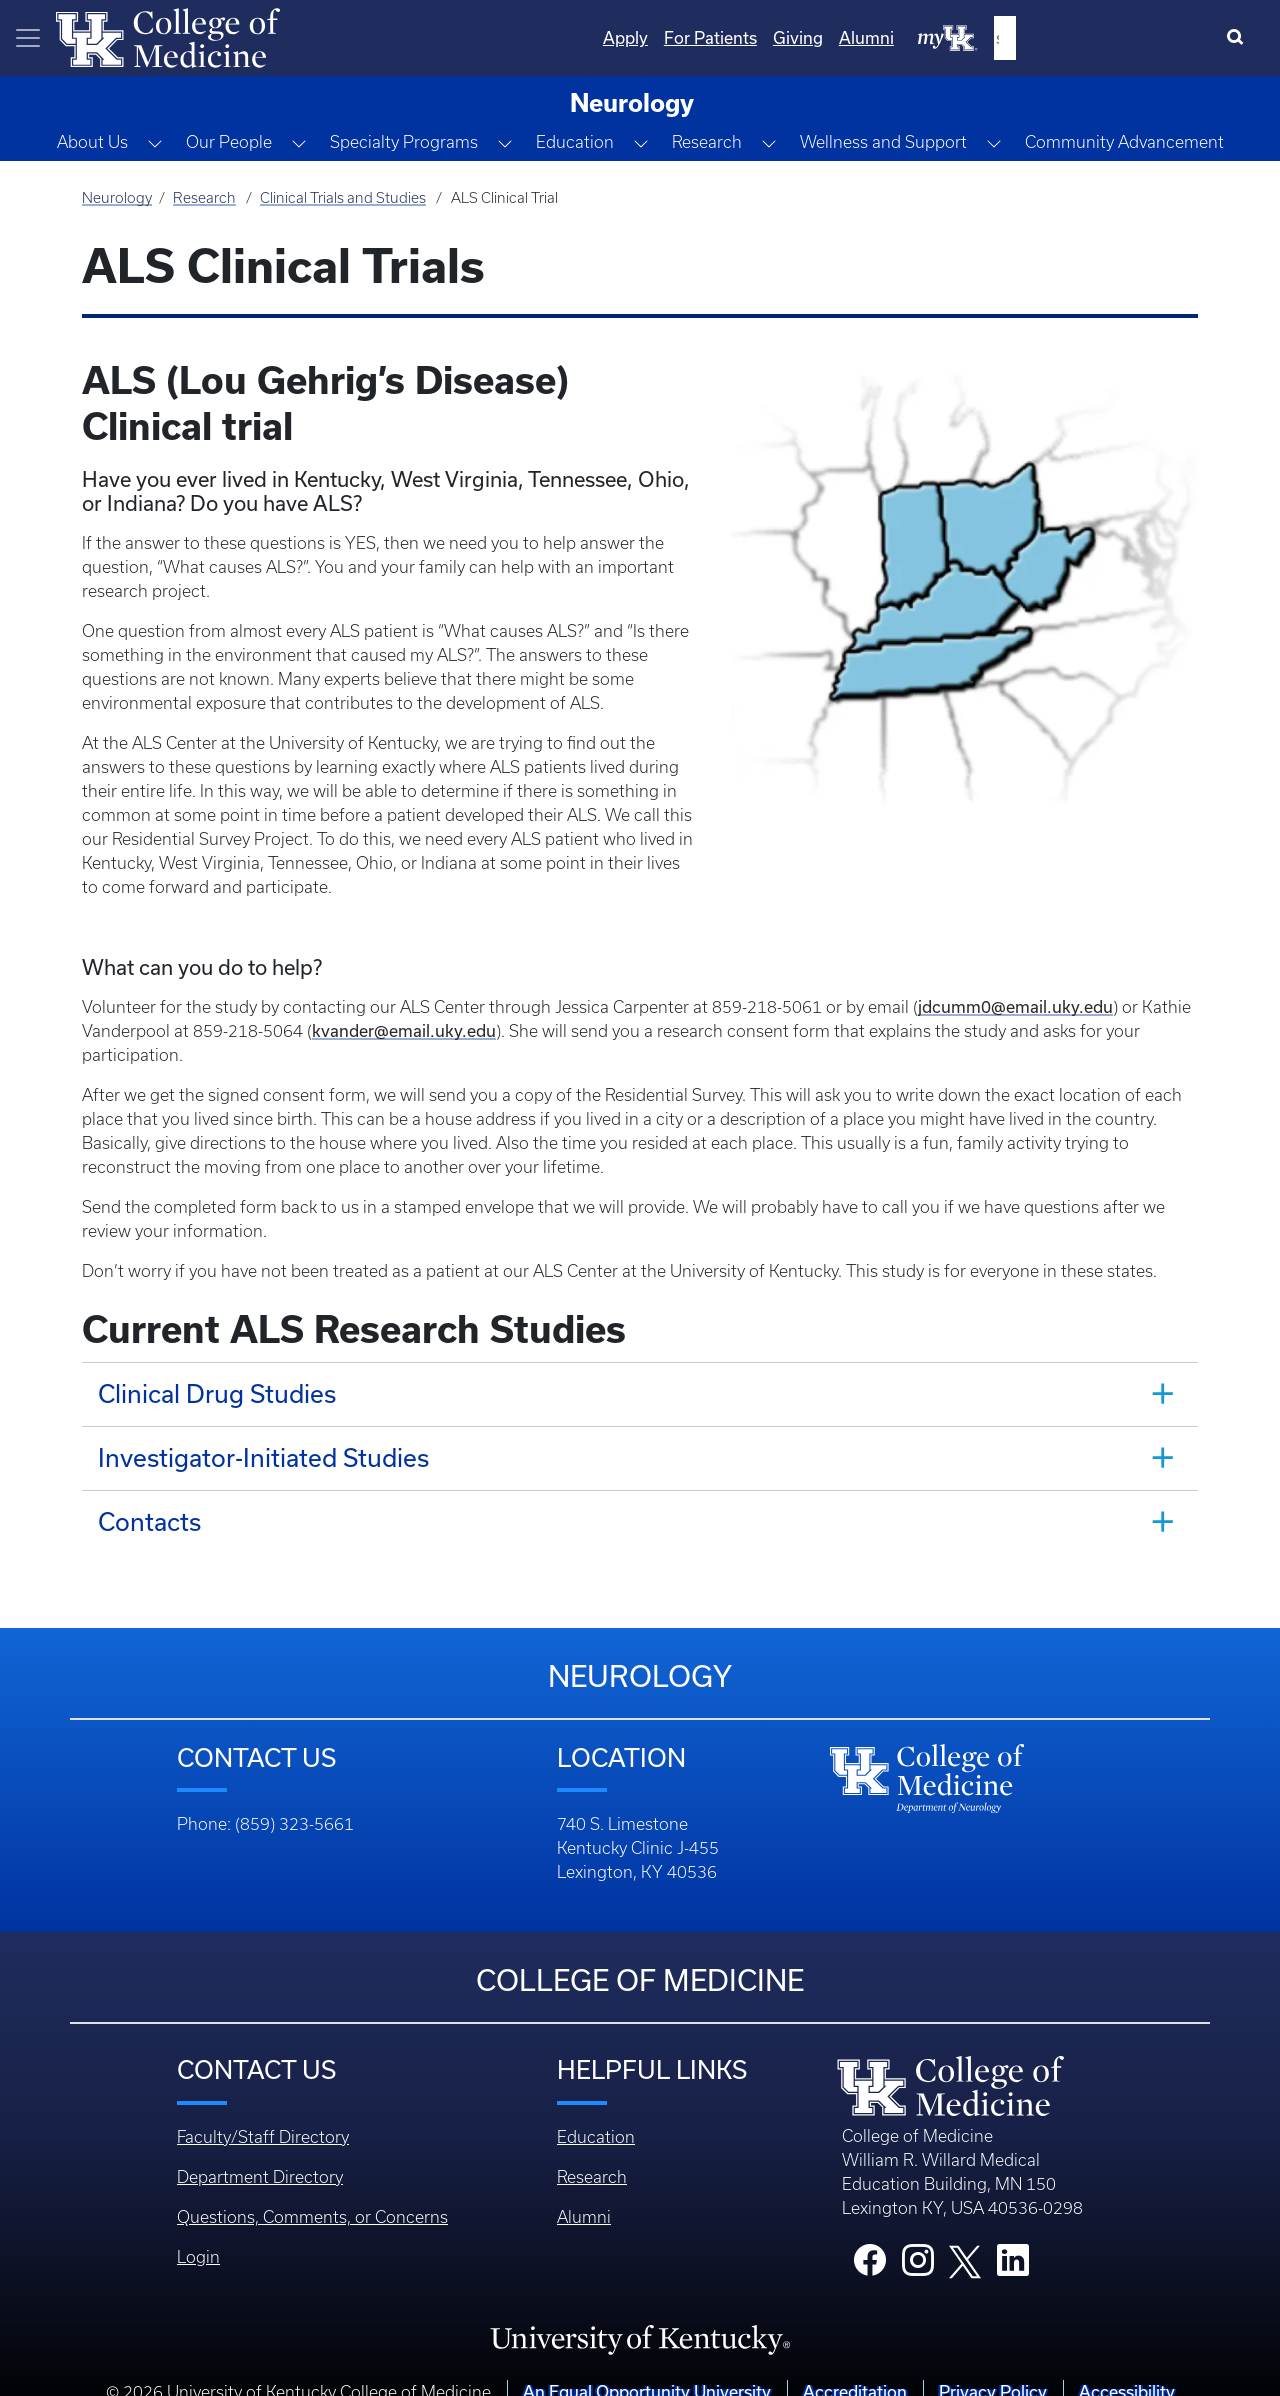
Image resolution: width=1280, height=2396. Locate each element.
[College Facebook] (870, 2242)
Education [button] (575, 142)
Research (204, 198)
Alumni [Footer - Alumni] (584, 2193)
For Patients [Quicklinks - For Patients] (915, 37)
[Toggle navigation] (28, 38)
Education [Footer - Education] (596, 2113)
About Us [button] (92, 142)
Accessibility (1127, 2367)
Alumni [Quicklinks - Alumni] (1071, 37)
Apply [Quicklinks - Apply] (830, 37)
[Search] (1239, 38)
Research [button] (707, 142)
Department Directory (260, 2153)
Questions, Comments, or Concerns (312, 2193)
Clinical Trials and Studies (343, 198)
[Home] (168, 36)
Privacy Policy (993, 2367)
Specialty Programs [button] (404, 142)
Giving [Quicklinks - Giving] (1003, 37)
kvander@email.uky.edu (404, 1006)
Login (198, 2233)
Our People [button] (229, 142)
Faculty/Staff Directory (263, 2113)
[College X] (965, 2236)
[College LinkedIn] (1013, 2242)
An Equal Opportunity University (647, 2367)
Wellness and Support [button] (883, 142)
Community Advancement (1124, 142)
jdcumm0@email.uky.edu (1015, 982)
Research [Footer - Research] (592, 2153)
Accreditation (855, 2367)
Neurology (117, 198)
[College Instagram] (918, 2242)
